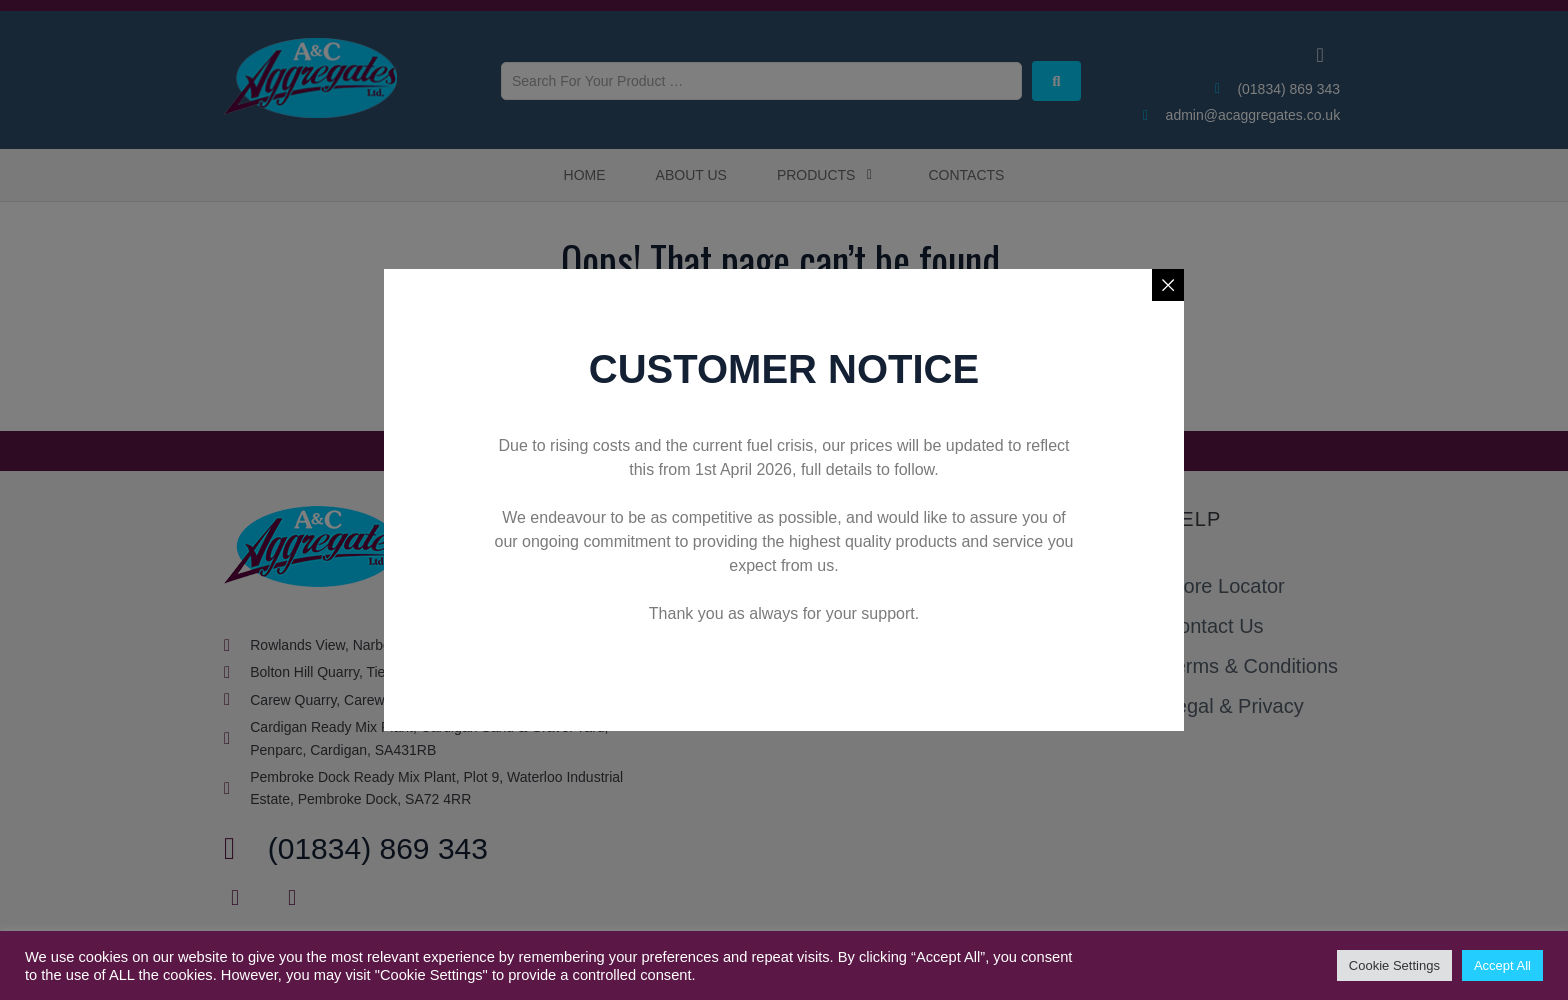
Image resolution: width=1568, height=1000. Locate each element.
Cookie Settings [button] (1394, 965)
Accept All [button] (1502, 965)
